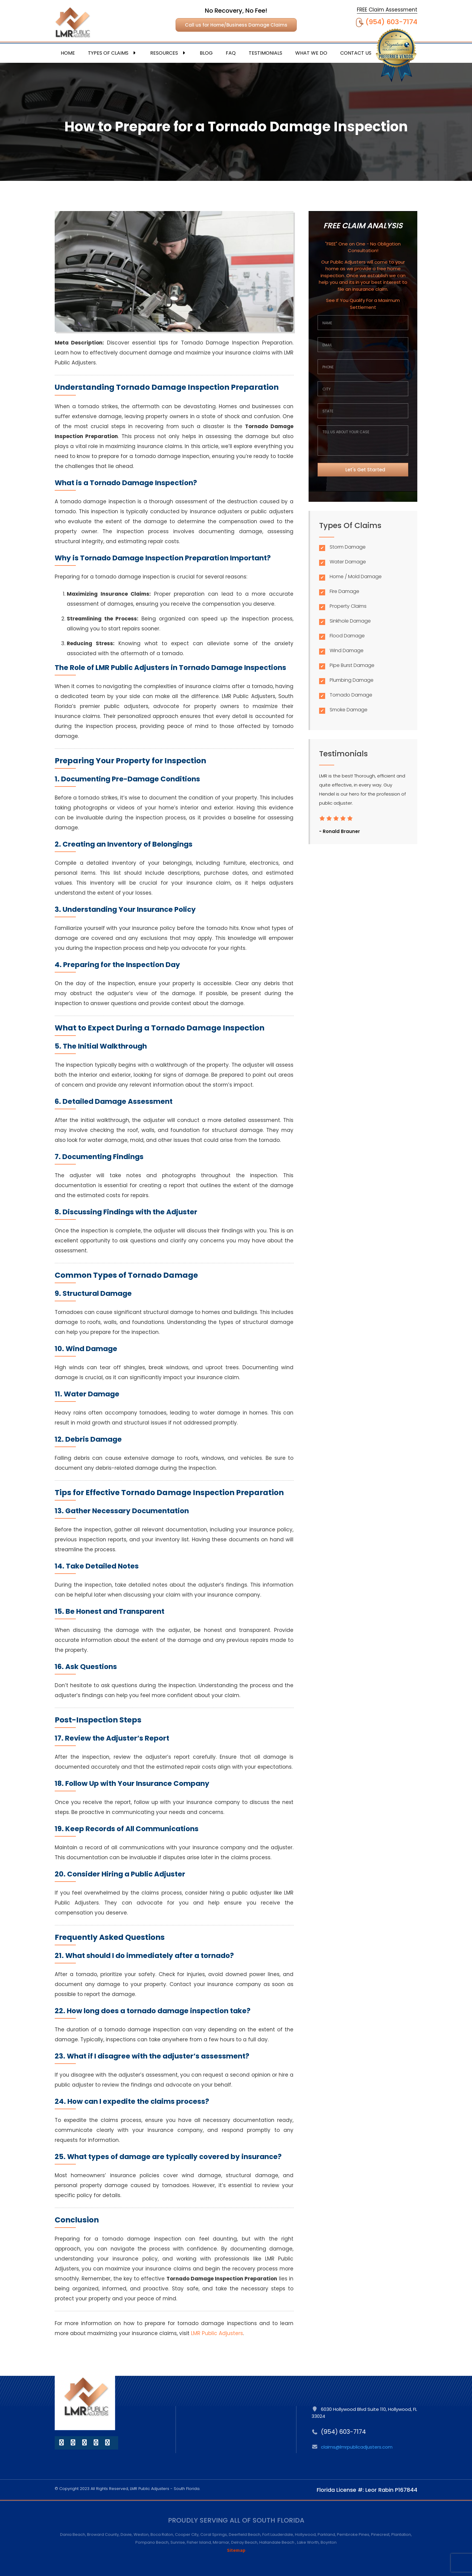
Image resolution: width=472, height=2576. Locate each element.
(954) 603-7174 (391, 22)
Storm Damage (348, 546)
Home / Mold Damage (356, 576)
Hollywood (305, 2534)
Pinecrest (380, 2534)
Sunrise (177, 2542)
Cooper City (187, 2534)
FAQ (231, 53)
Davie (126, 2534)
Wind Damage (347, 650)
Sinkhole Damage (350, 620)
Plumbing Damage (351, 680)
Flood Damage (347, 635)
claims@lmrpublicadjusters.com (357, 2447)
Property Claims (348, 606)
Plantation (401, 2534)
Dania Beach (72, 2534)
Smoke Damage (348, 709)
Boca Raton (161, 2534)
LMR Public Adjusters (217, 2333)
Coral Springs (213, 2534)
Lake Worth (308, 2542)
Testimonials (265, 53)
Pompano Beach (152, 2542)
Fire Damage (344, 591)
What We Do (311, 53)
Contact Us (355, 53)
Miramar (221, 2542)
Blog (206, 53)
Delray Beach (244, 2542)
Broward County (103, 2534)
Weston (141, 2534)
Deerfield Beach (244, 2534)
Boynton (329, 2542)
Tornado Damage (351, 694)
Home (68, 53)
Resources (168, 53)
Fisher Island (199, 2542)
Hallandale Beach (277, 2542)
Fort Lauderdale (277, 2534)
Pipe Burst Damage (352, 665)
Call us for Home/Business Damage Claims (236, 25)
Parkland (326, 2534)
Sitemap (236, 2550)
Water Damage (348, 561)
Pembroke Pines (353, 2534)
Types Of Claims (112, 53)
